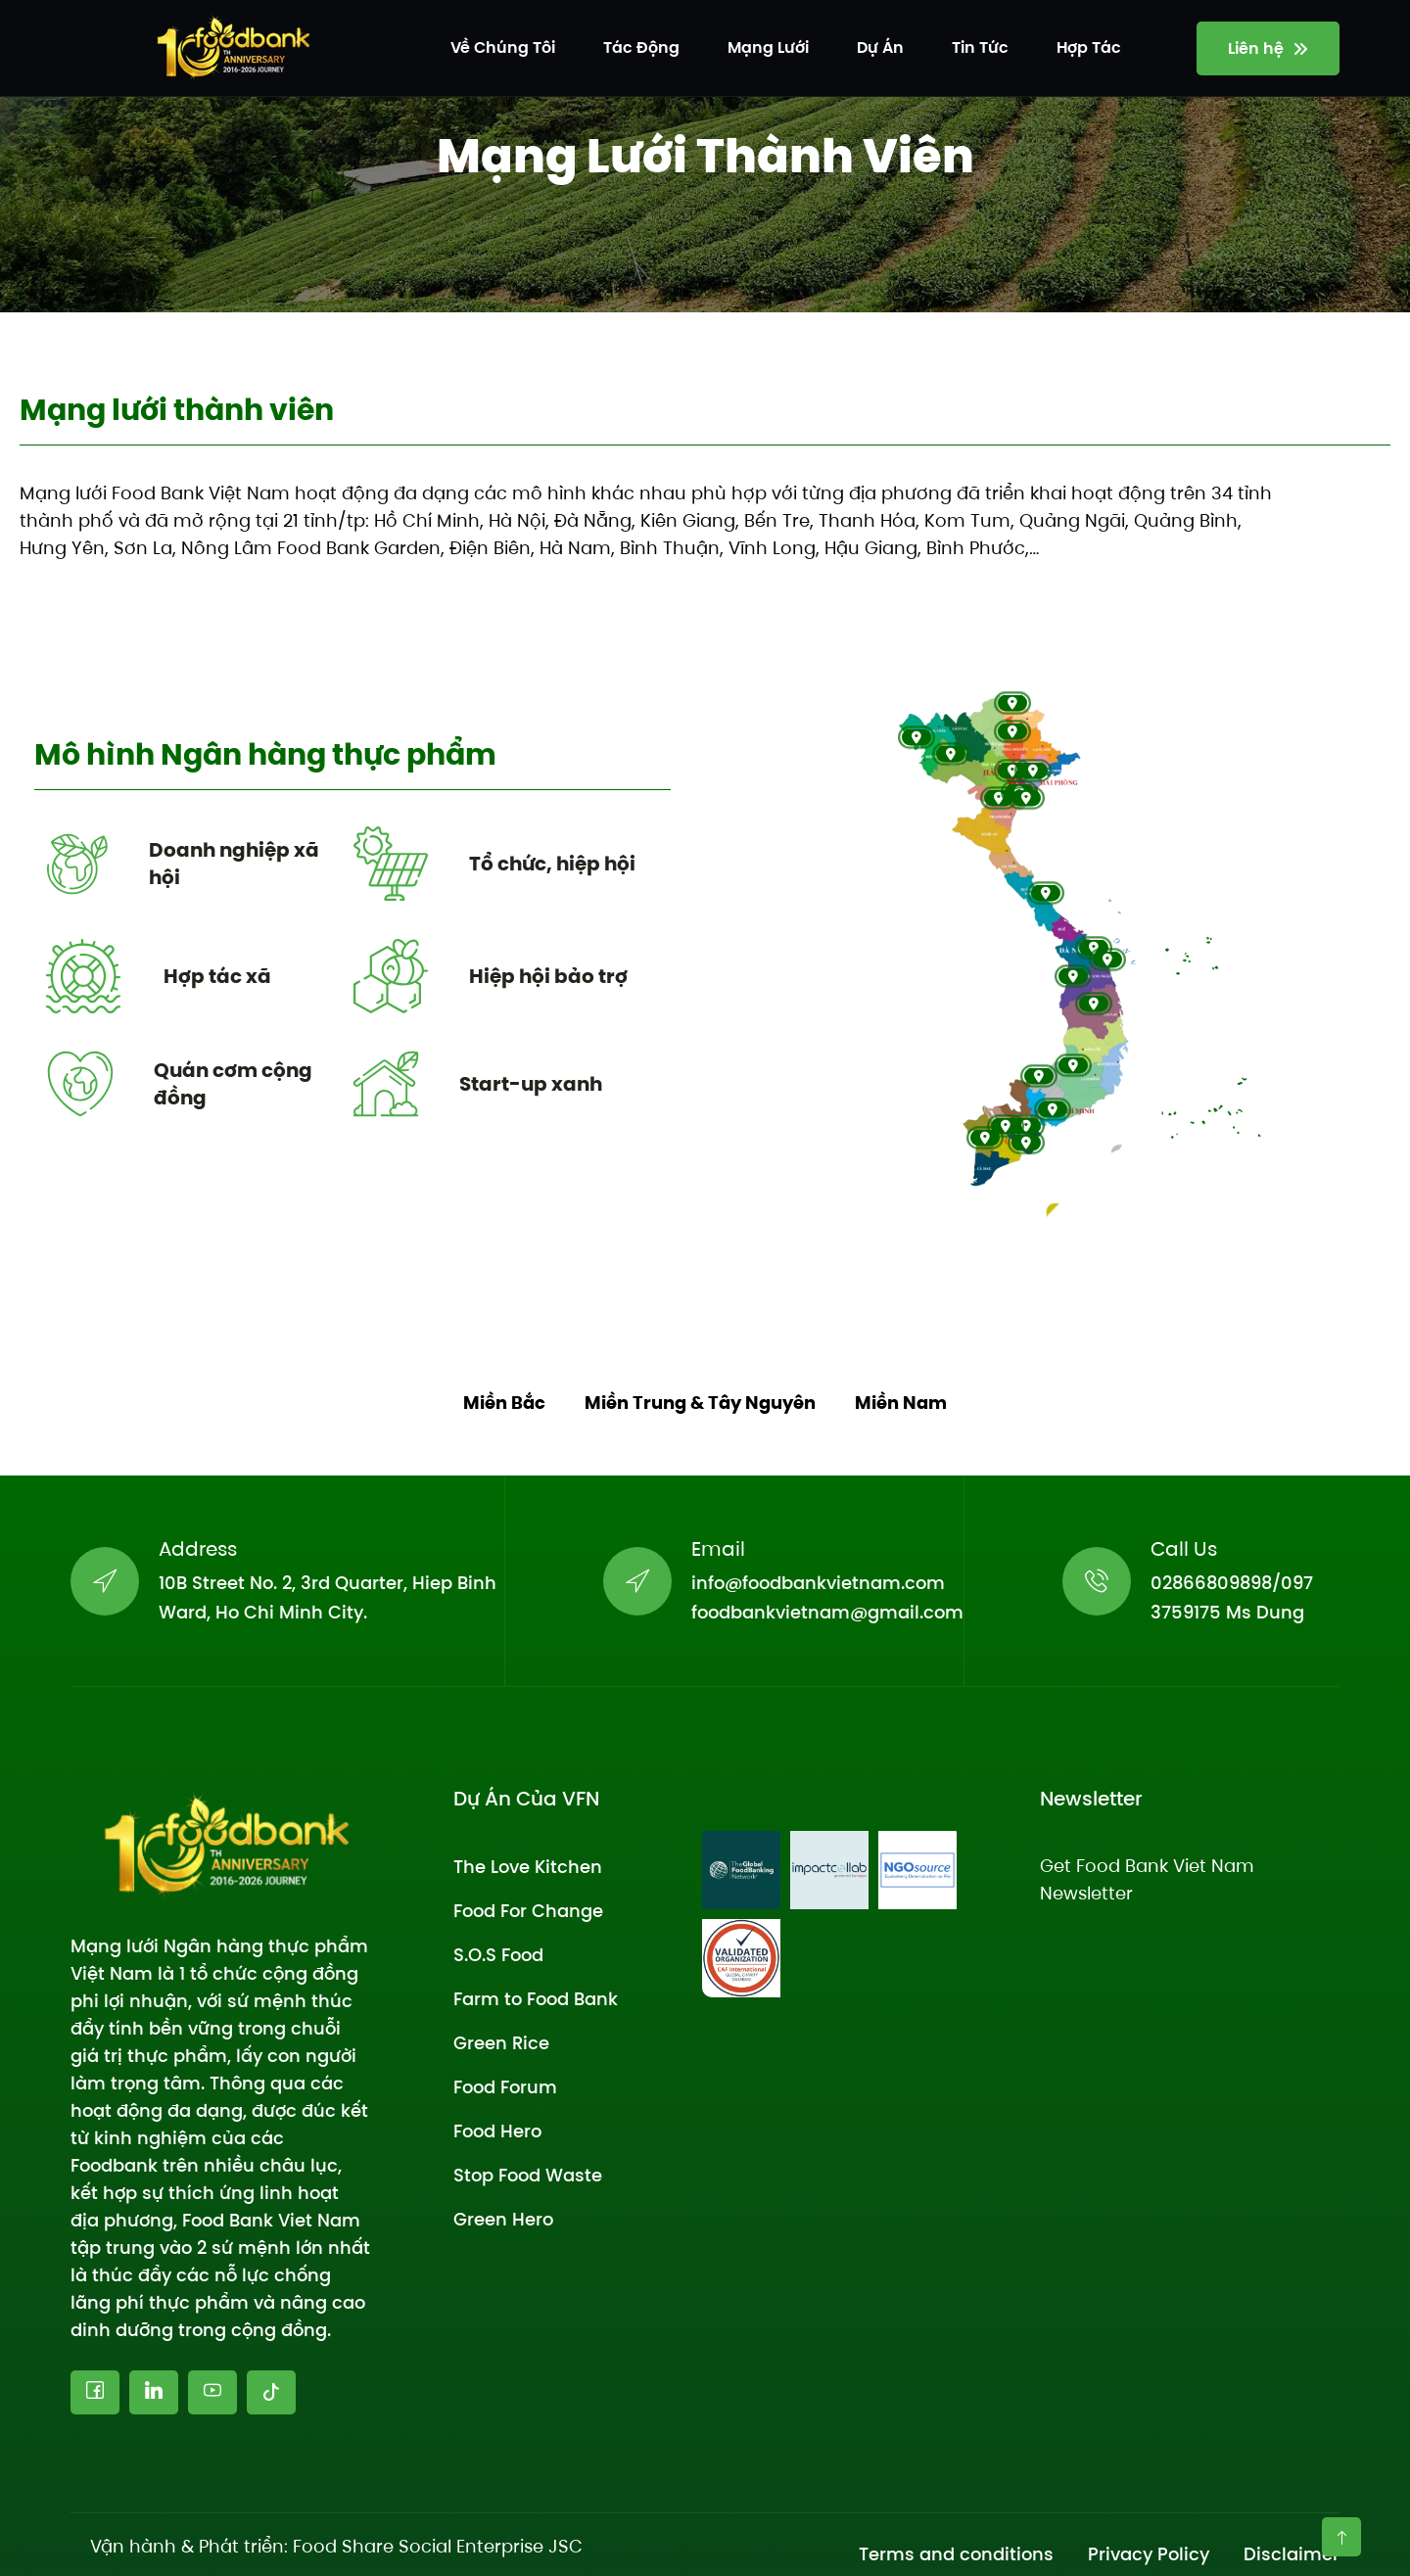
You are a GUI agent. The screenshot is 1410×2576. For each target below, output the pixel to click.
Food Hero (497, 2131)
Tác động (641, 47)
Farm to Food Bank (535, 1999)
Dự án (880, 47)
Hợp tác (1089, 47)
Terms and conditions (956, 2554)
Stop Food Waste (527, 2175)
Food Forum (505, 2087)
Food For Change (528, 1910)
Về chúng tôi (502, 47)
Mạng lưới (768, 47)
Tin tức (980, 47)
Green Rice (501, 2043)
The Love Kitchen (527, 1866)
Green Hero (503, 2219)
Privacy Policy (1148, 2554)
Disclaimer (1292, 2554)
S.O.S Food (498, 1955)
